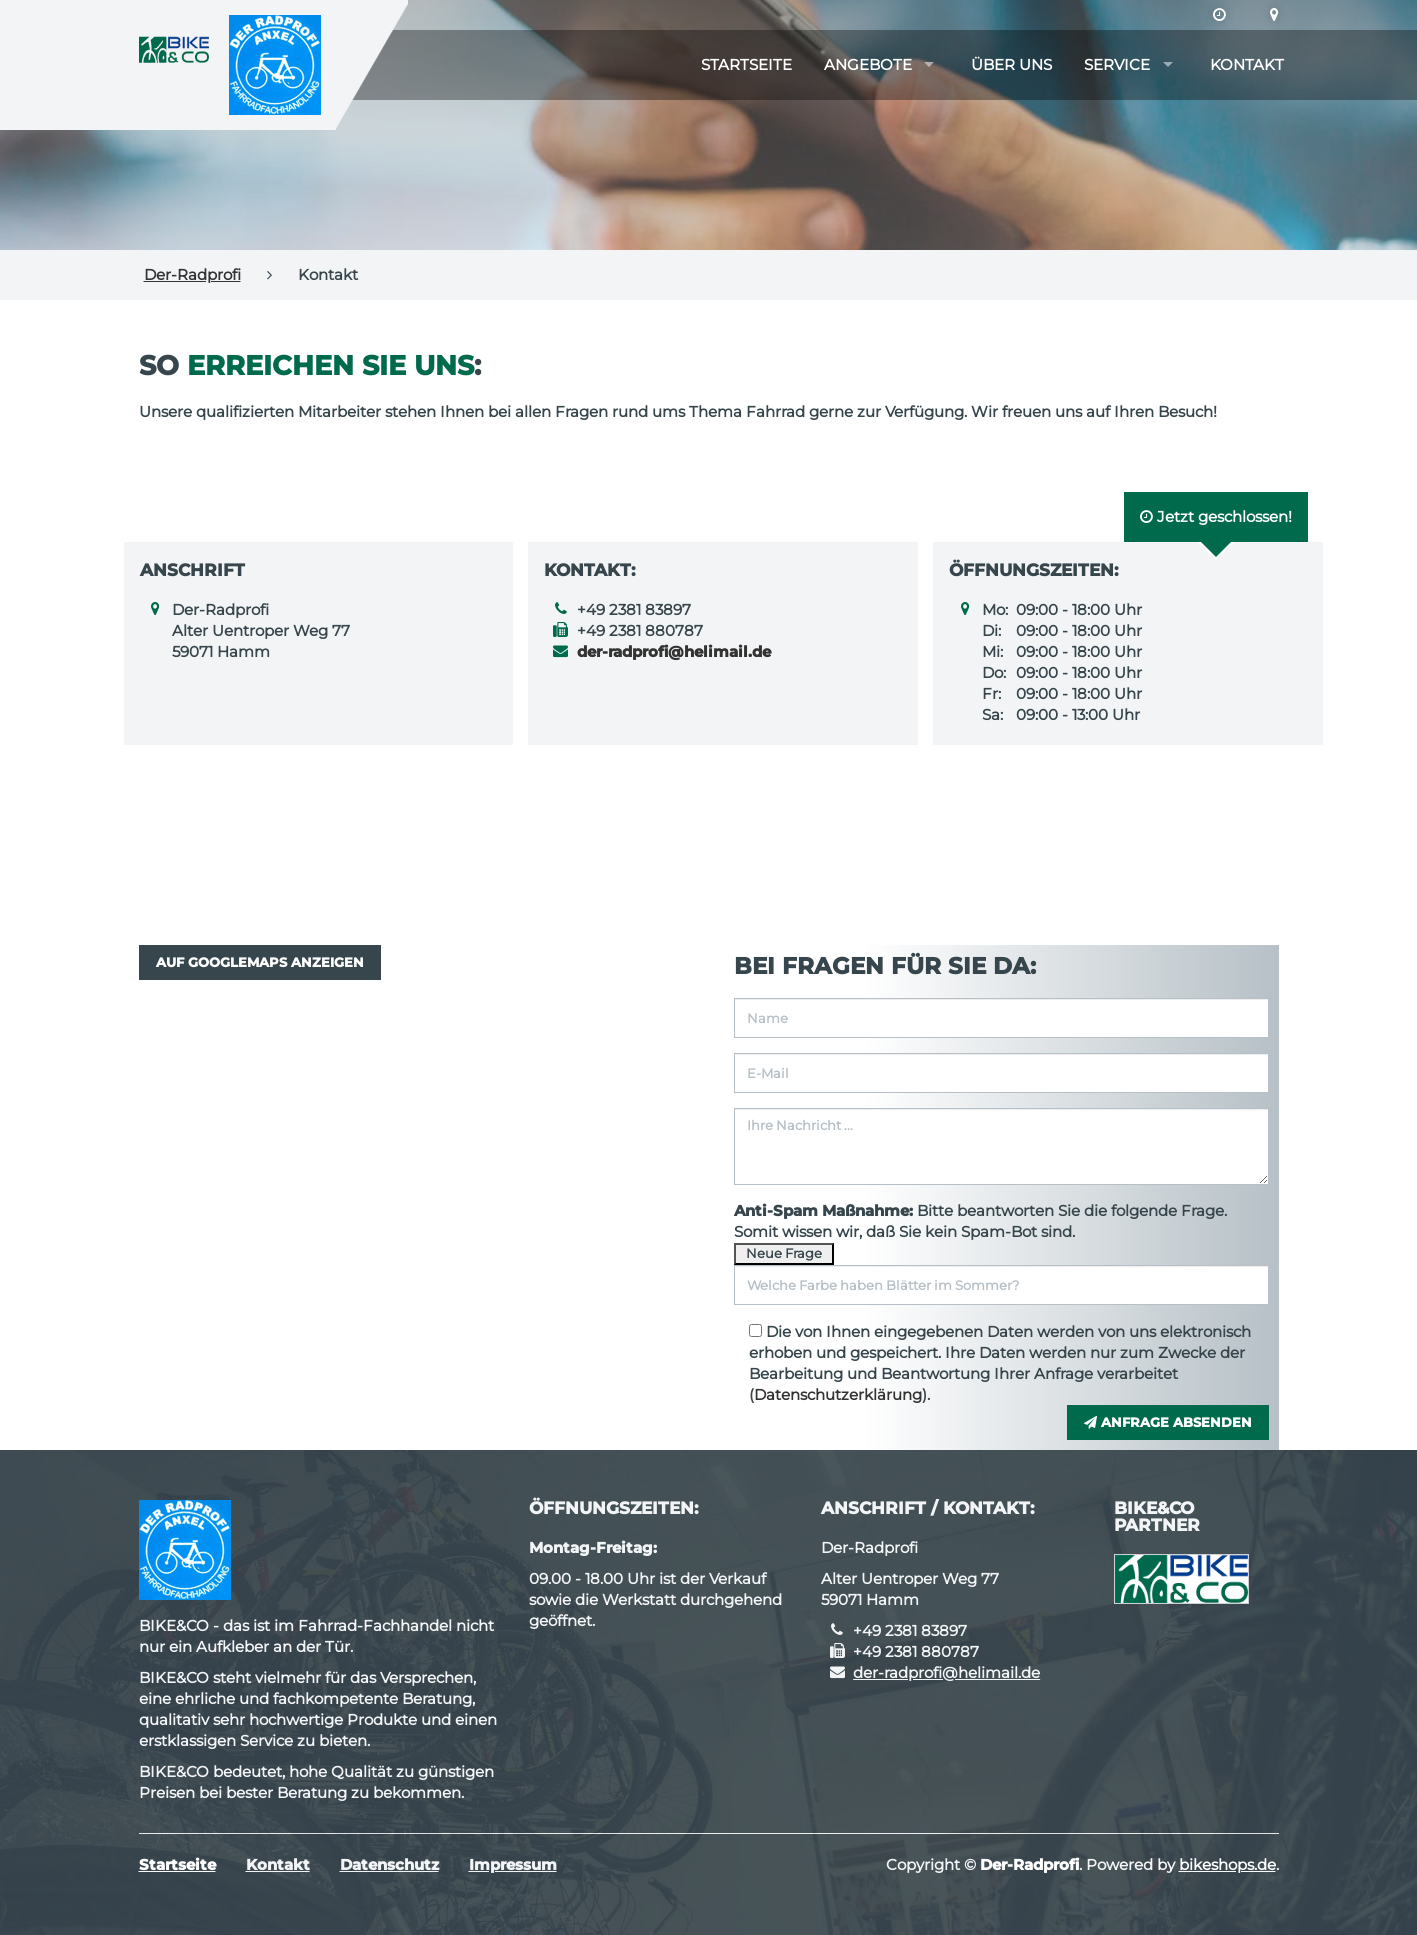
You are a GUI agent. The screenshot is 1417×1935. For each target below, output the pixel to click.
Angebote (868, 64)
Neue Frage (784, 1253)
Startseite (746, 64)
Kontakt (1247, 64)
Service (1117, 64)
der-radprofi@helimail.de (946, 1672)
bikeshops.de (1227, 1864)
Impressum (513, 1864)
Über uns (1011, 64)
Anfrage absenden (1168, 1422)
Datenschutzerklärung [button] (838, 1394)
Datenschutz (389, 1864)
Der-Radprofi (192, 274)
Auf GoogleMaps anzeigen (260, 962)
